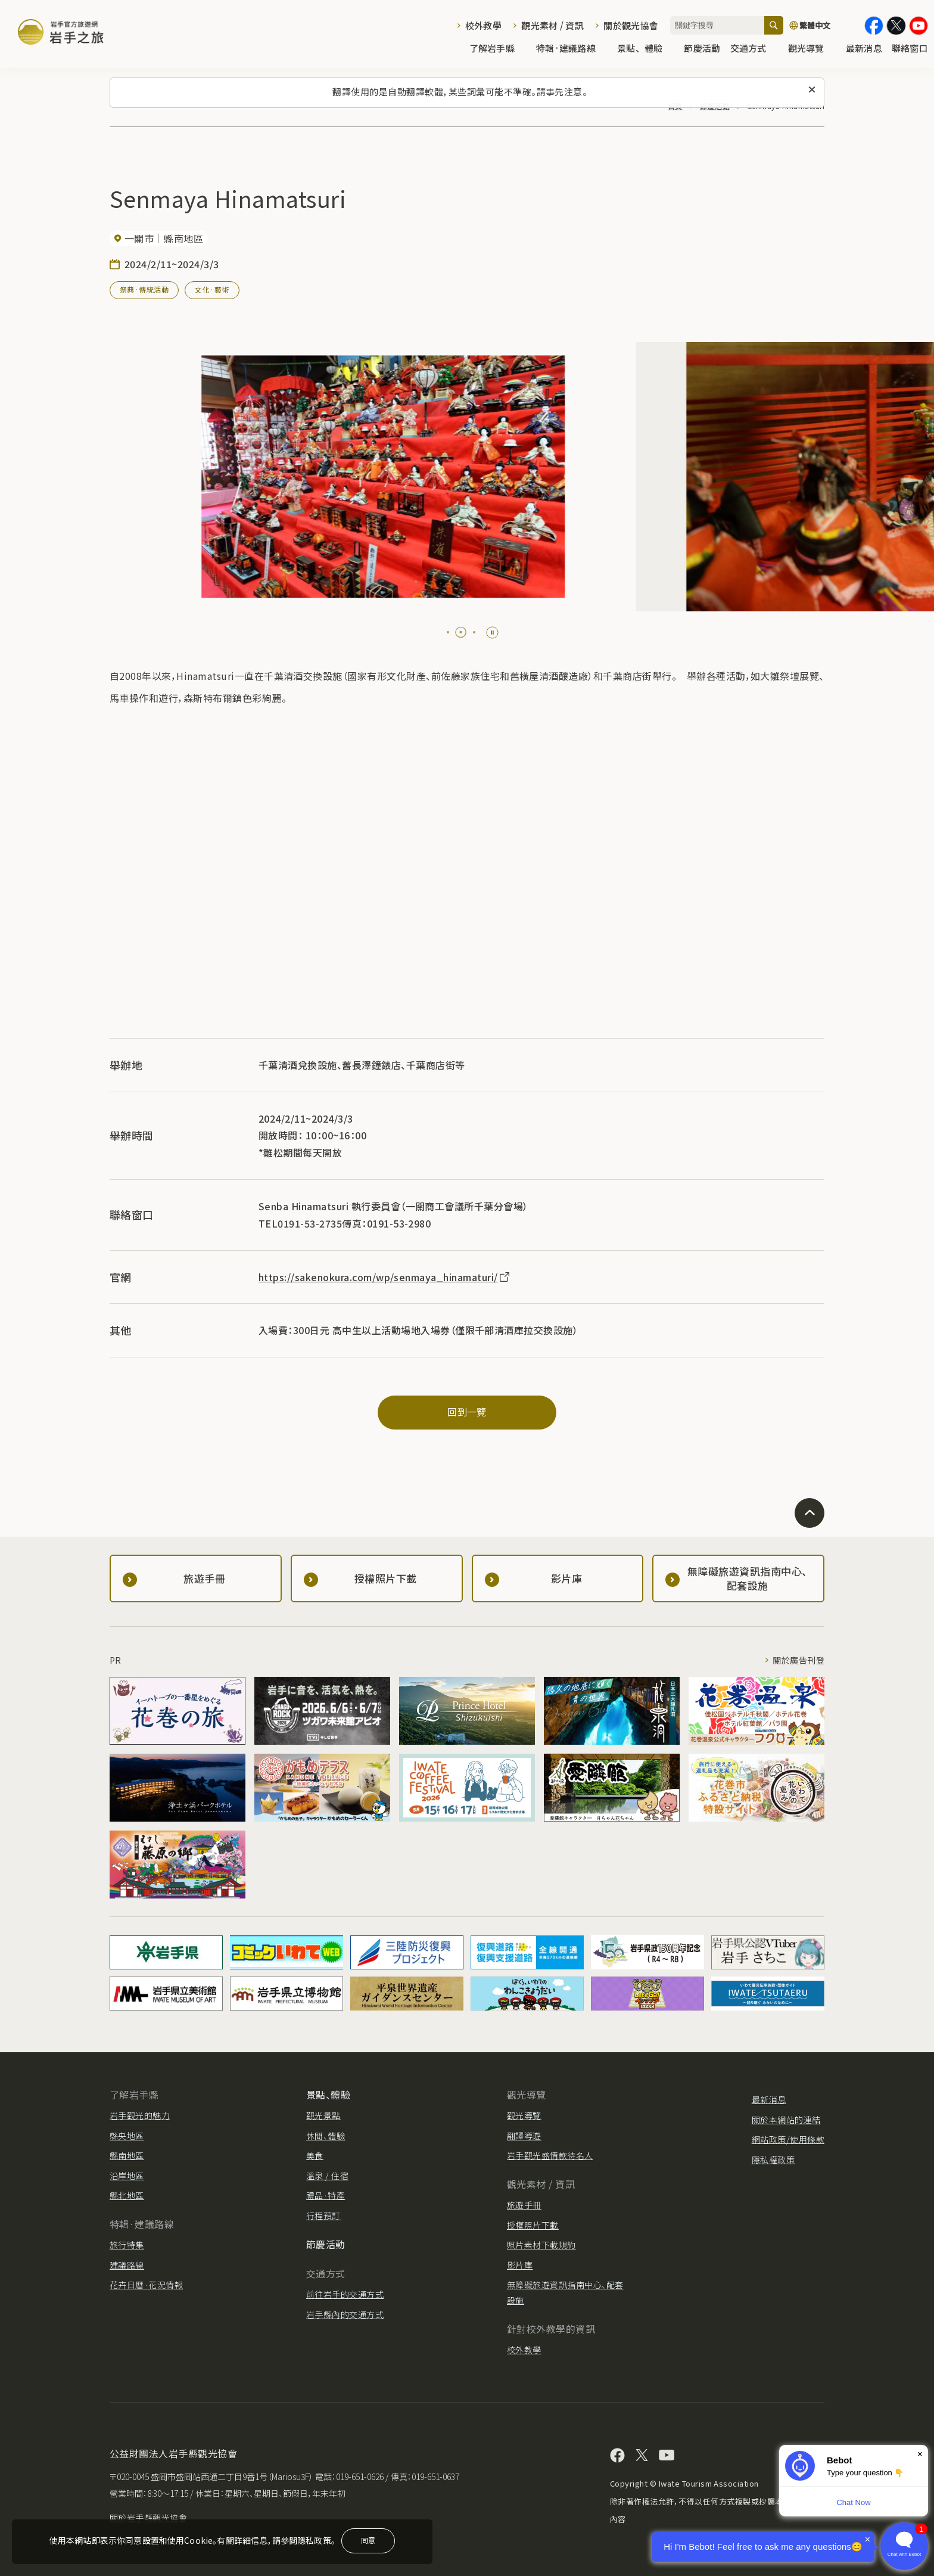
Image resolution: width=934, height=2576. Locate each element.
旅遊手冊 (524, 2205)
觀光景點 (323, 2115)
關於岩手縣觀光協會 (148, 2518)
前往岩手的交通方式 (345, 2294)
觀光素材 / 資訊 (552, 25)
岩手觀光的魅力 (140, 2115)
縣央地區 (127, 2136)
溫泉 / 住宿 (327, 2176)
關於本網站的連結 (786, 2120)
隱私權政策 (773, 2159)
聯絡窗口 (910, 48)
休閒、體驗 (325, 2136)
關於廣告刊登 (798, 1660)
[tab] (448, 632)
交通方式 (754, 48)
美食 (314, 2155)
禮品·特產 (325, 2195)
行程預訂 (323, 2215)
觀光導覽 (812, 48)
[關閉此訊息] (812, 90)
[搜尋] (773, 25)
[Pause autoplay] (492, 632)
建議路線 (127, 2265)
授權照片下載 (533, 2225)
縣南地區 (127, 2155)
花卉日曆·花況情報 (146, 2285)
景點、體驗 (645, 48)
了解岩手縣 (498, 48)
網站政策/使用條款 (788, 2139)
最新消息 (864, 48)
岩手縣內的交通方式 (345, 2314)
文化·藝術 (212, 289)
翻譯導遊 (524, 2136)
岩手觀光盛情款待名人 (550, 2155)
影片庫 (520, 2265)
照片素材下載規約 (541, 2245)
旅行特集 (127, 2245)
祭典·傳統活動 (144, 289)
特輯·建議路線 (572, 48)
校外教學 (483, 25)
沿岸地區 (127, 2176)
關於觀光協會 (630, 25)
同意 (368, 2540)
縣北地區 (127, 2195)
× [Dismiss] (920, 2454)
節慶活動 (702, 48)
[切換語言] (823, 25)
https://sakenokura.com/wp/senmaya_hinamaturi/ (385, 1277)
